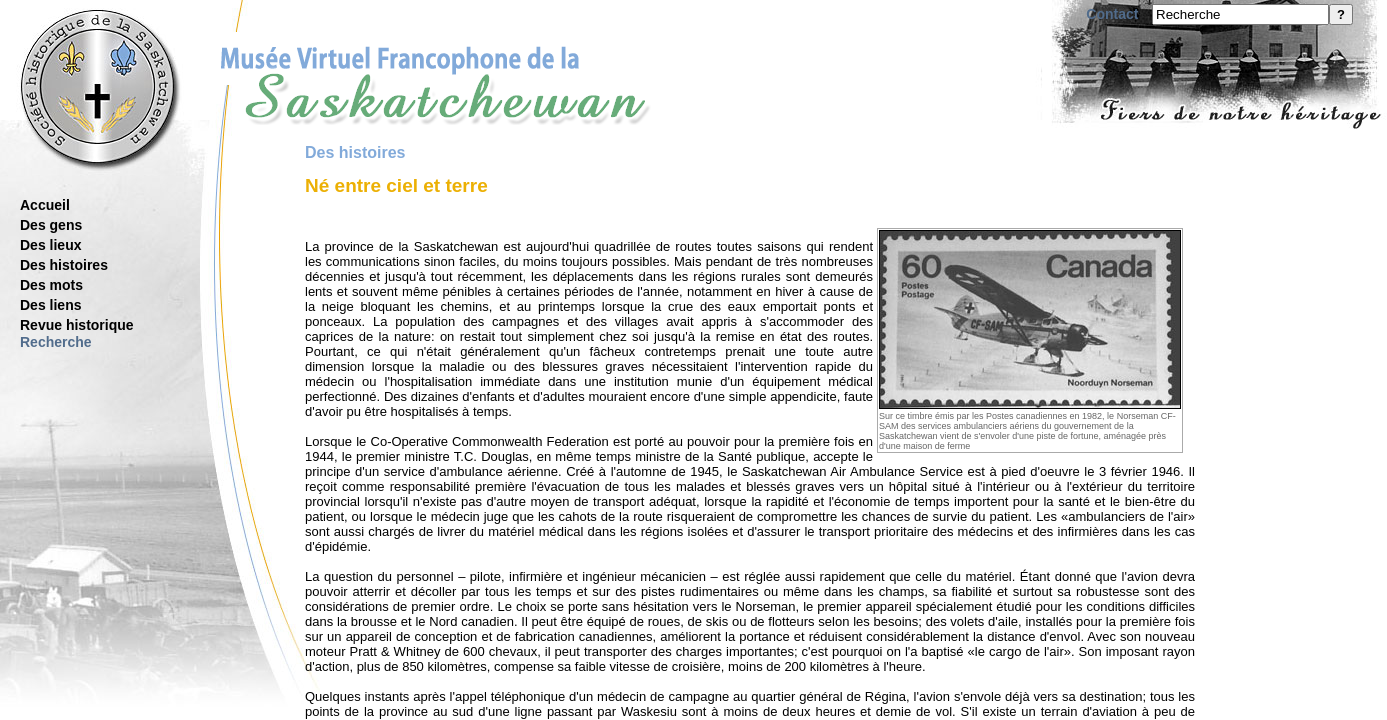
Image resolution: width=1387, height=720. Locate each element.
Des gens (51, 225)
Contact (1112, 14)
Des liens (50, 305)
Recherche (56, 342)
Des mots (51, 285)
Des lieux (50, 245)
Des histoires (64, 265)
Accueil (45, 205)
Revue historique (77, 325)
